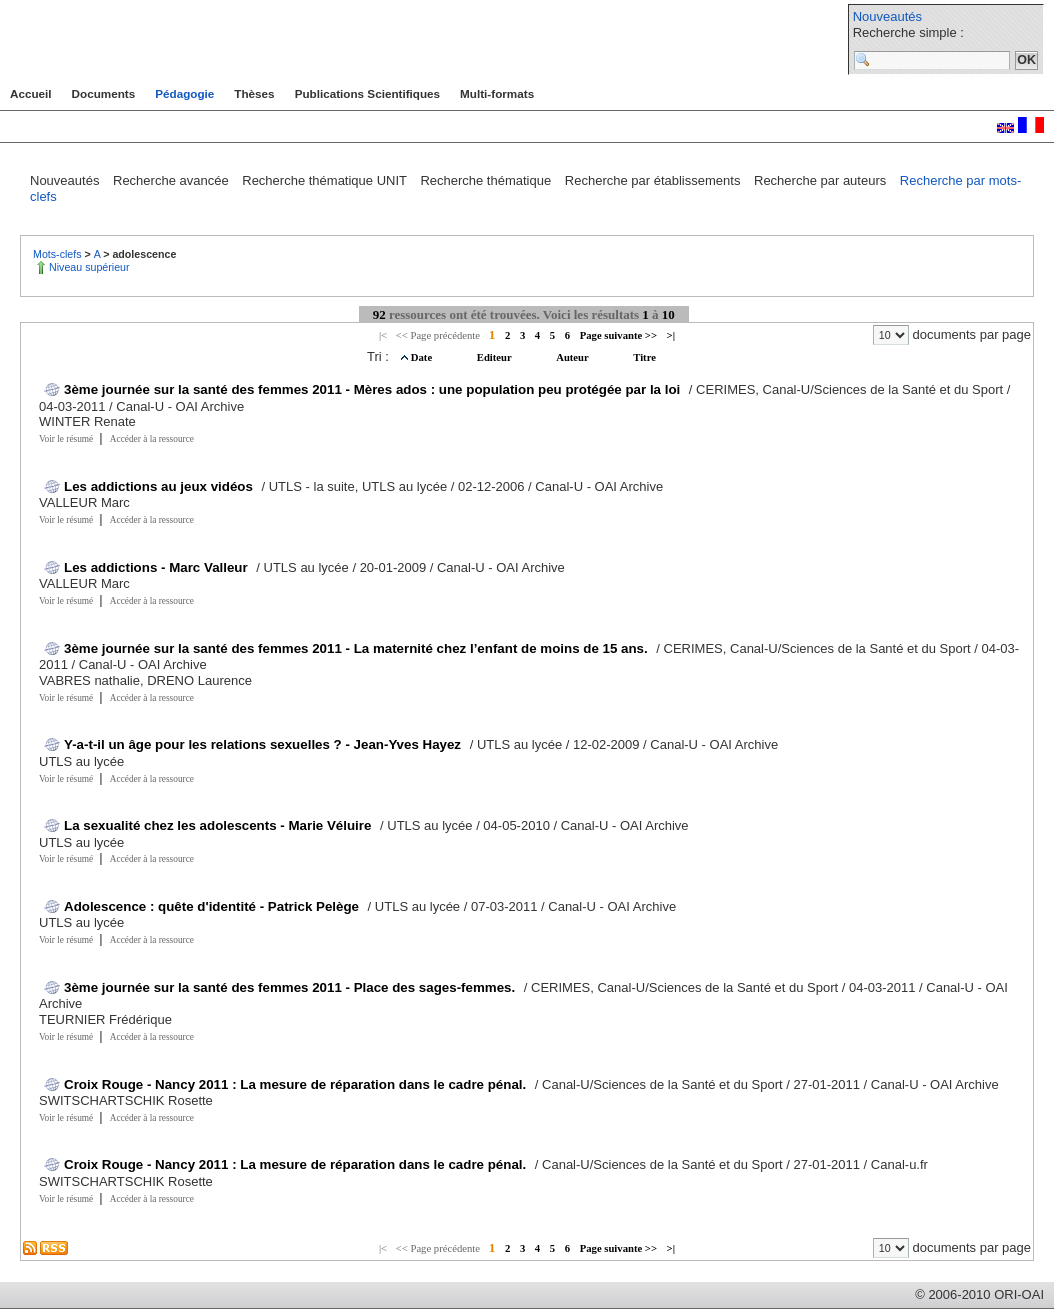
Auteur (573, 357)
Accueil (31, 93)
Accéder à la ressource (152, 439)
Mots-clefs (59, 254)
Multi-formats (497, 93)
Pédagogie (184, 93)
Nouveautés (887, 16)
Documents (104, 93)
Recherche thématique (487, 180)
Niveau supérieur (89, 267)
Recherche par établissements (654, 180)
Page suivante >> (618, 335)
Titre (644, 357)
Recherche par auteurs (822, 180)
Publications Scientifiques (367, 93)
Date (423, 357)
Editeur (495, 357)
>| (671, 335)
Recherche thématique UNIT (326, 180)
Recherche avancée (172, 180)
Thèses (254, 93)
